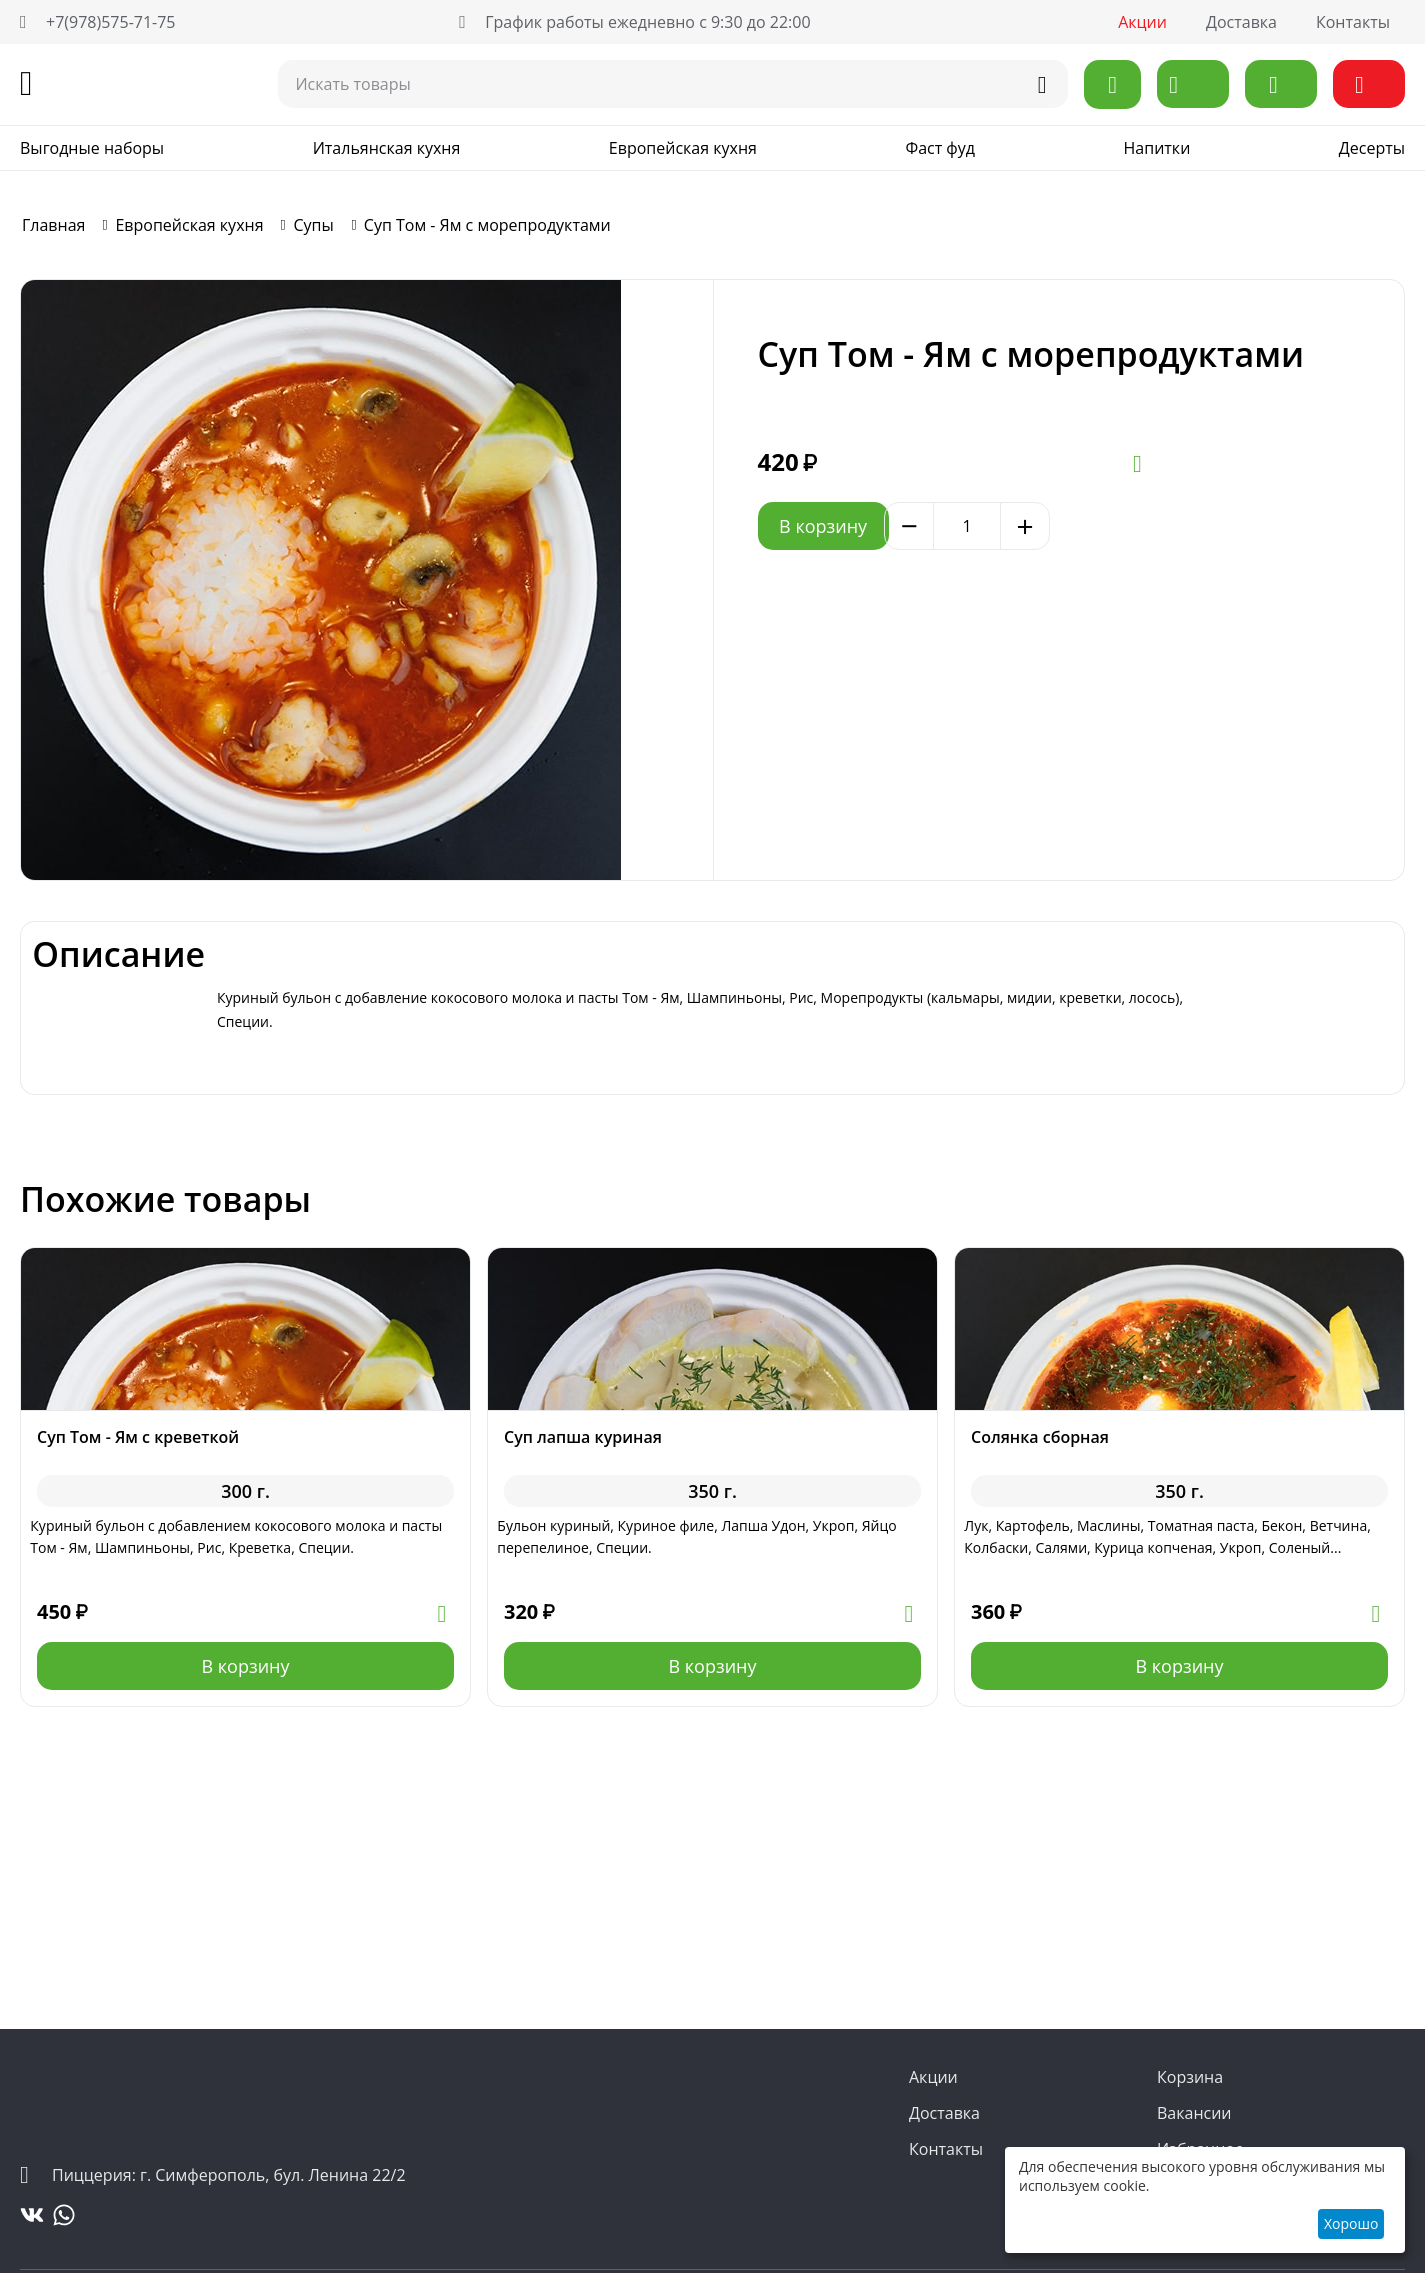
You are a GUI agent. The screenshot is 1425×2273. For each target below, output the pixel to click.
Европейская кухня (683, 148)
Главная (53, 225)
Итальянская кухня (387, 148)
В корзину (865, 526)
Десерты (1372, 148)
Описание (303, 1004)
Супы (313, 225)
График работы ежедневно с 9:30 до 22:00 (634, 22)
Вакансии (1194, 2113)
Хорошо (1351, 2223)
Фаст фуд (940, 148)
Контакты (1353, 22)
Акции (1142, 22)
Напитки (1157, 148)
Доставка (1241, 22)
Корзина (1190, 2077)
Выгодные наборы (92, 148)
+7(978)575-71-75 (98, 22)
